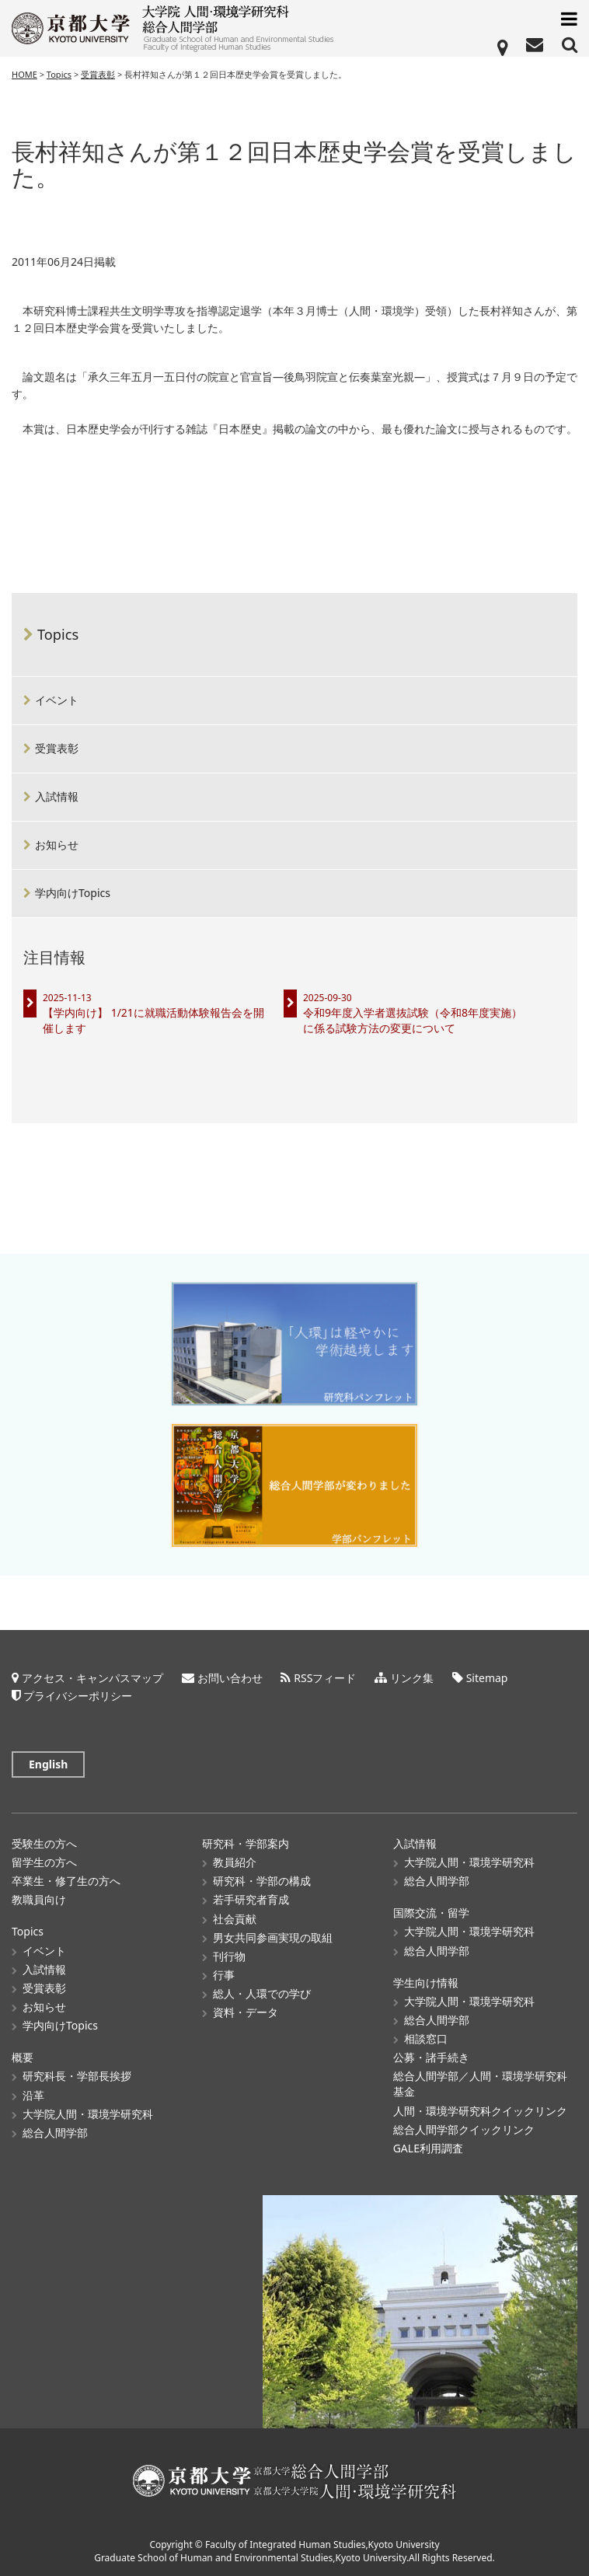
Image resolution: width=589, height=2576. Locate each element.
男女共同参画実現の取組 (273, 1937)
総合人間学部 (55, 2132)
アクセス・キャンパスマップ (92, 1677)
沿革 (33, 2095)
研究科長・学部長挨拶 (77, 2075)
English (48, 1764)
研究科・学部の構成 (262, 1880)
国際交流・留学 (431, 1912)
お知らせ (56, 844)
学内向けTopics (72, 892)
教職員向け (39, 1899)
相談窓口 (426, 2038)
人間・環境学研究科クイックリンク (480, 2110)
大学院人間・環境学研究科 (88, 2114)
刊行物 (229, 1956)
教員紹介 (234, 1862)
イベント (56, 700)
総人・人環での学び (262, 1993)
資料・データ (245, 2012)
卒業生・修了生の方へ (66, 1880)
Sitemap (487, 1677)
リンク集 (412, 1677)
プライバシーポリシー (77, 1695)
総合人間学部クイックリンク (464, 2129)
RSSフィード (325, 1677)
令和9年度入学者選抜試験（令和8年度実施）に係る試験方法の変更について (412, 1020)
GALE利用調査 (428, 2148)
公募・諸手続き (431, 2057)
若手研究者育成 (251, 1899)
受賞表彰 (56, 748)
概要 (22, 2057)
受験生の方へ (44, 1843)
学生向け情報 (425, 1982)
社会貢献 (234, 1918)
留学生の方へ (44, 1862)
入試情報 (56, 796)
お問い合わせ (230, 1677)
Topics (57, 634)
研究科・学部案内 (245, 1843)
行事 (224, 1974)
